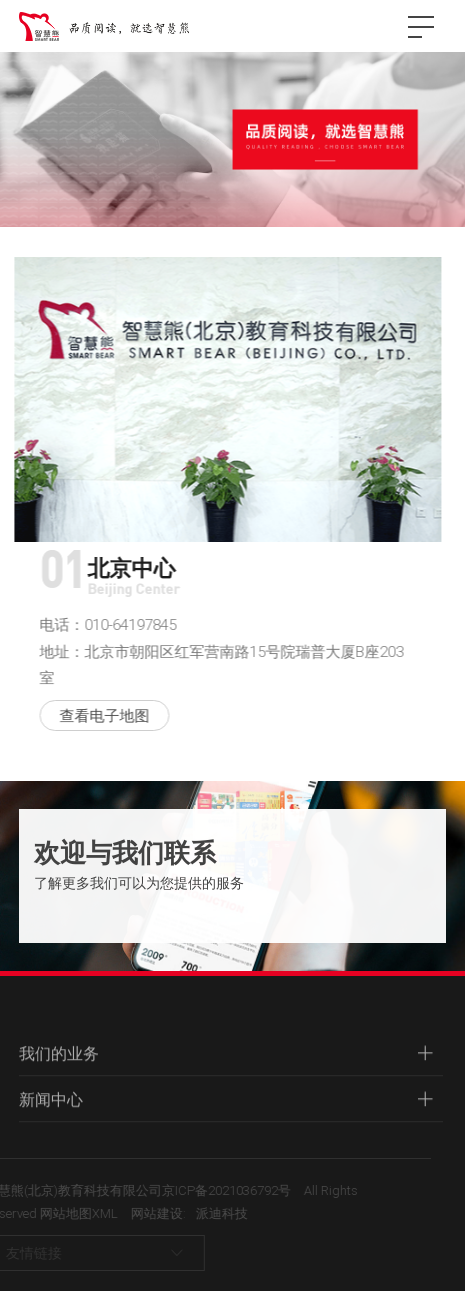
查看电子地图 (101, 715)
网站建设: (143, 1213)
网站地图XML (64, 1213)
